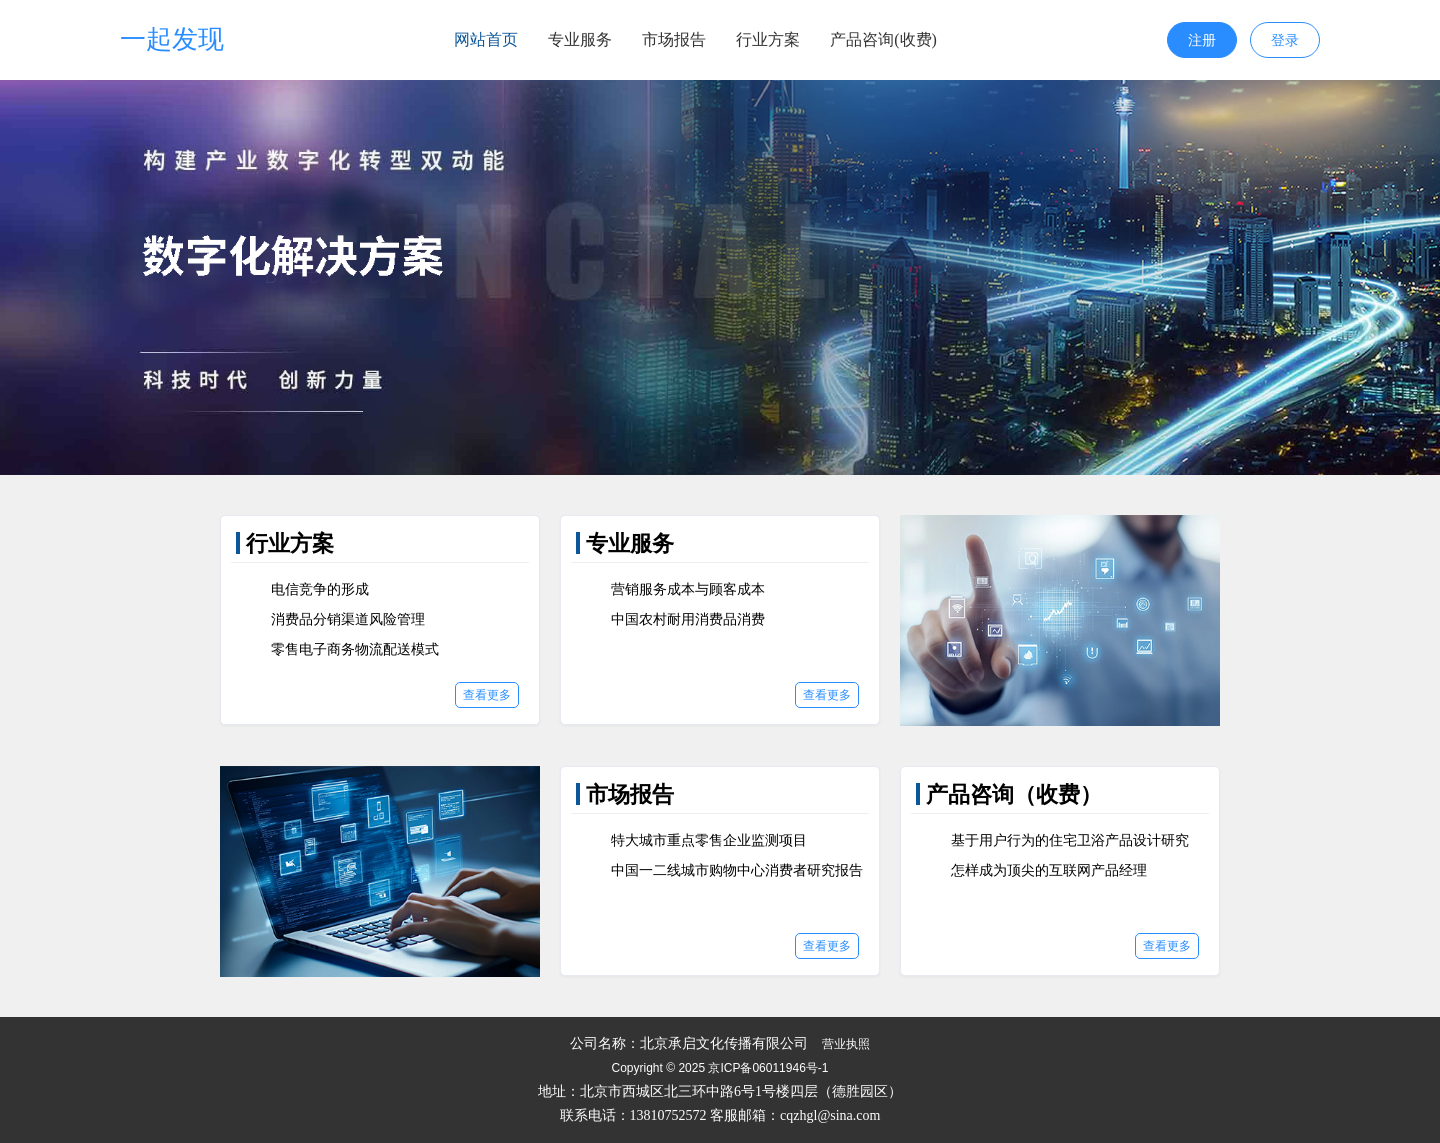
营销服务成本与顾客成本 (688, 589)
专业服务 (580, 39)
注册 (1202, 40)
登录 (1285, 40)
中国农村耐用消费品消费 (688, 619)
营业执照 (846, 1044)
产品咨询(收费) (883, 39)
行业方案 (768, 39)
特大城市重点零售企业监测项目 (709, 840)
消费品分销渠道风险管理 (348, 619)
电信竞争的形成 (320, 589)
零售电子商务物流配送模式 (355, 649)
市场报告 (674, 39)
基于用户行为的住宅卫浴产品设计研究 (1070, 840)
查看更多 (487, 695)
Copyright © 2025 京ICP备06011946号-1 (720, 1068)
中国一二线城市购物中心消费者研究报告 (737, 870)
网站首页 (486, 39)
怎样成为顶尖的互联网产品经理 (1049, 870)
